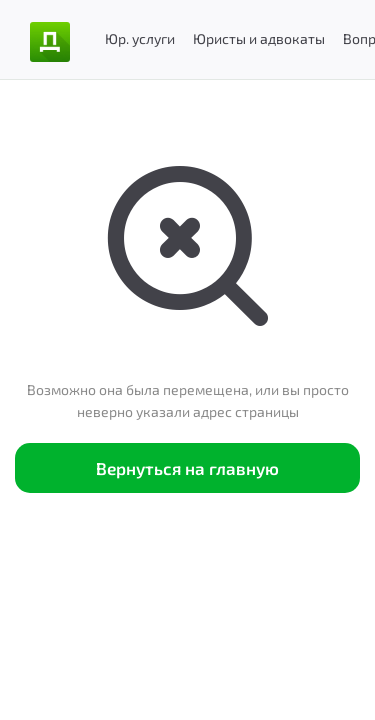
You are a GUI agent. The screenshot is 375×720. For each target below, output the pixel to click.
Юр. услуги (140, 38)
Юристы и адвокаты (259, 38)
